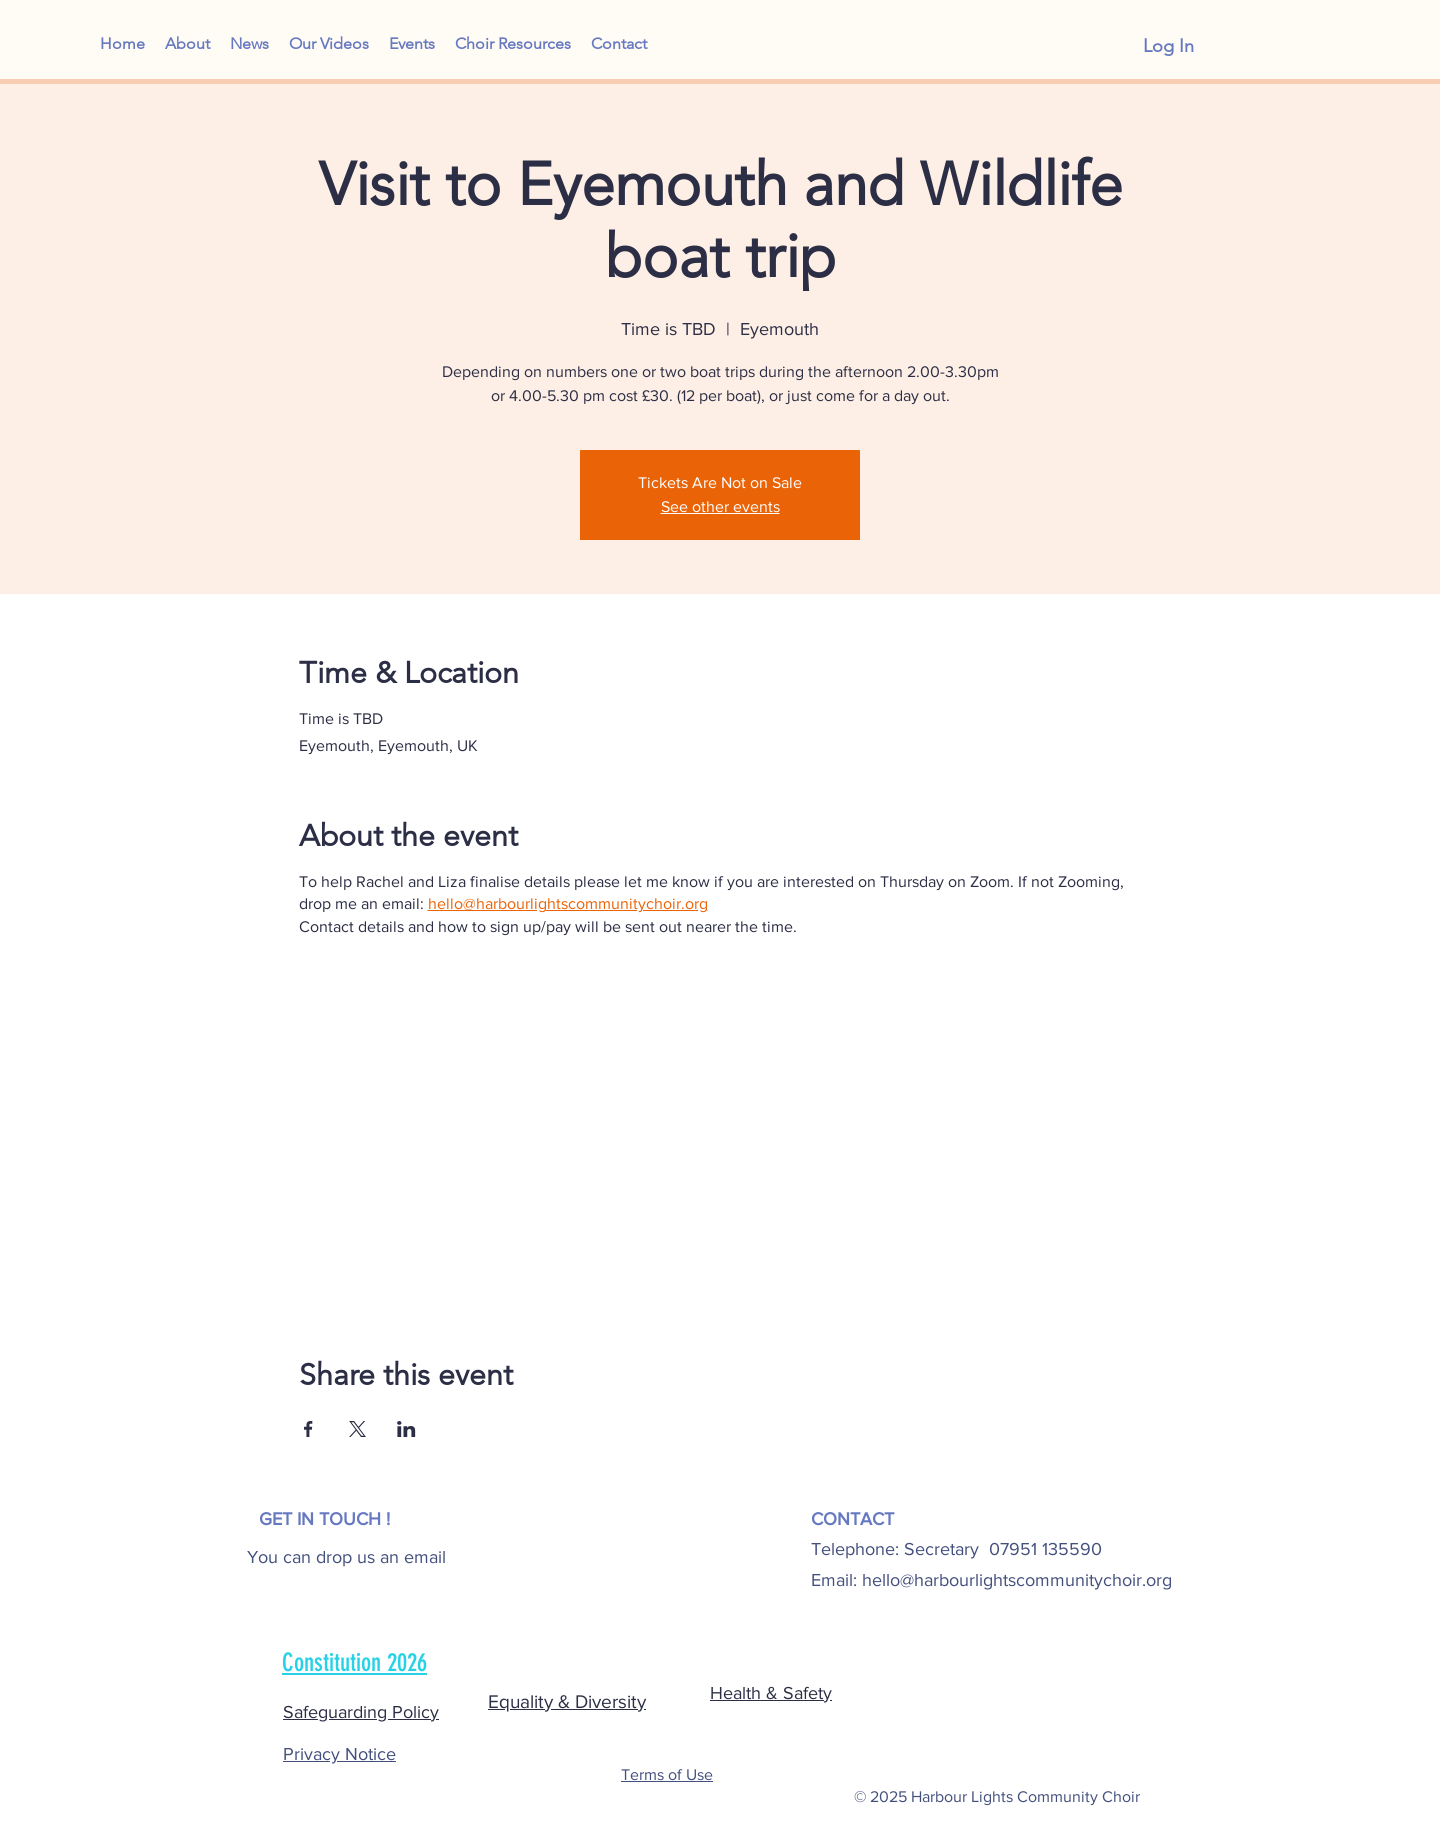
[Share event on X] (357, 1429)
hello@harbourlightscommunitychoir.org (1017, 1580)
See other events (720, 506)
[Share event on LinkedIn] (406, 1429)
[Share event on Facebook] (308, 1429)
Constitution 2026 (354, 1662)
